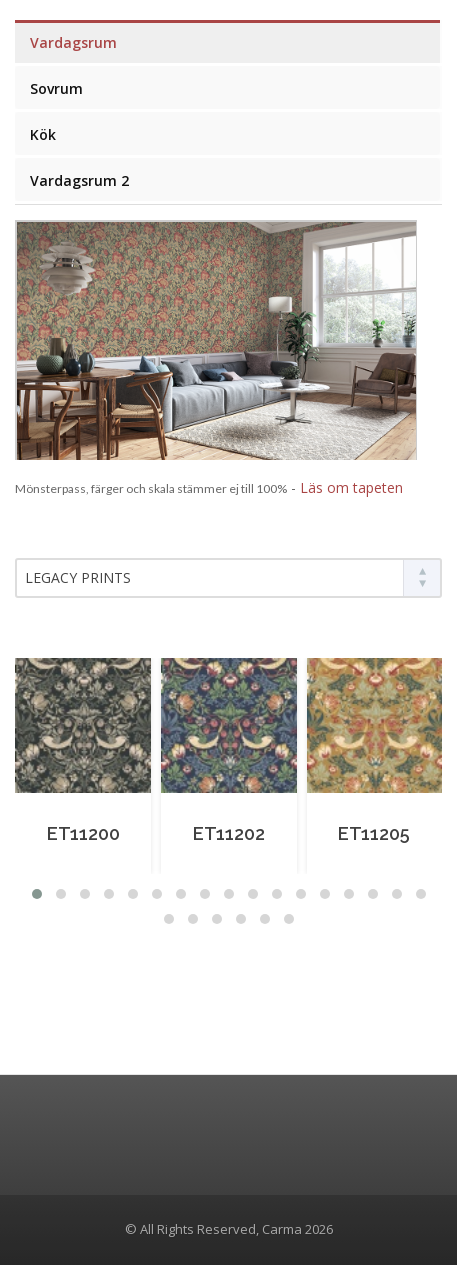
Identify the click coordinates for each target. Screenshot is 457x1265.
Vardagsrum (73, 42)
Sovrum (56, 88)
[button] (37, 894)
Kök (43, 134)
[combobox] (228, 578)
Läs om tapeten (351, 487)
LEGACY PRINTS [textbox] (78, 577)
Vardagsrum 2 (79, 180)
